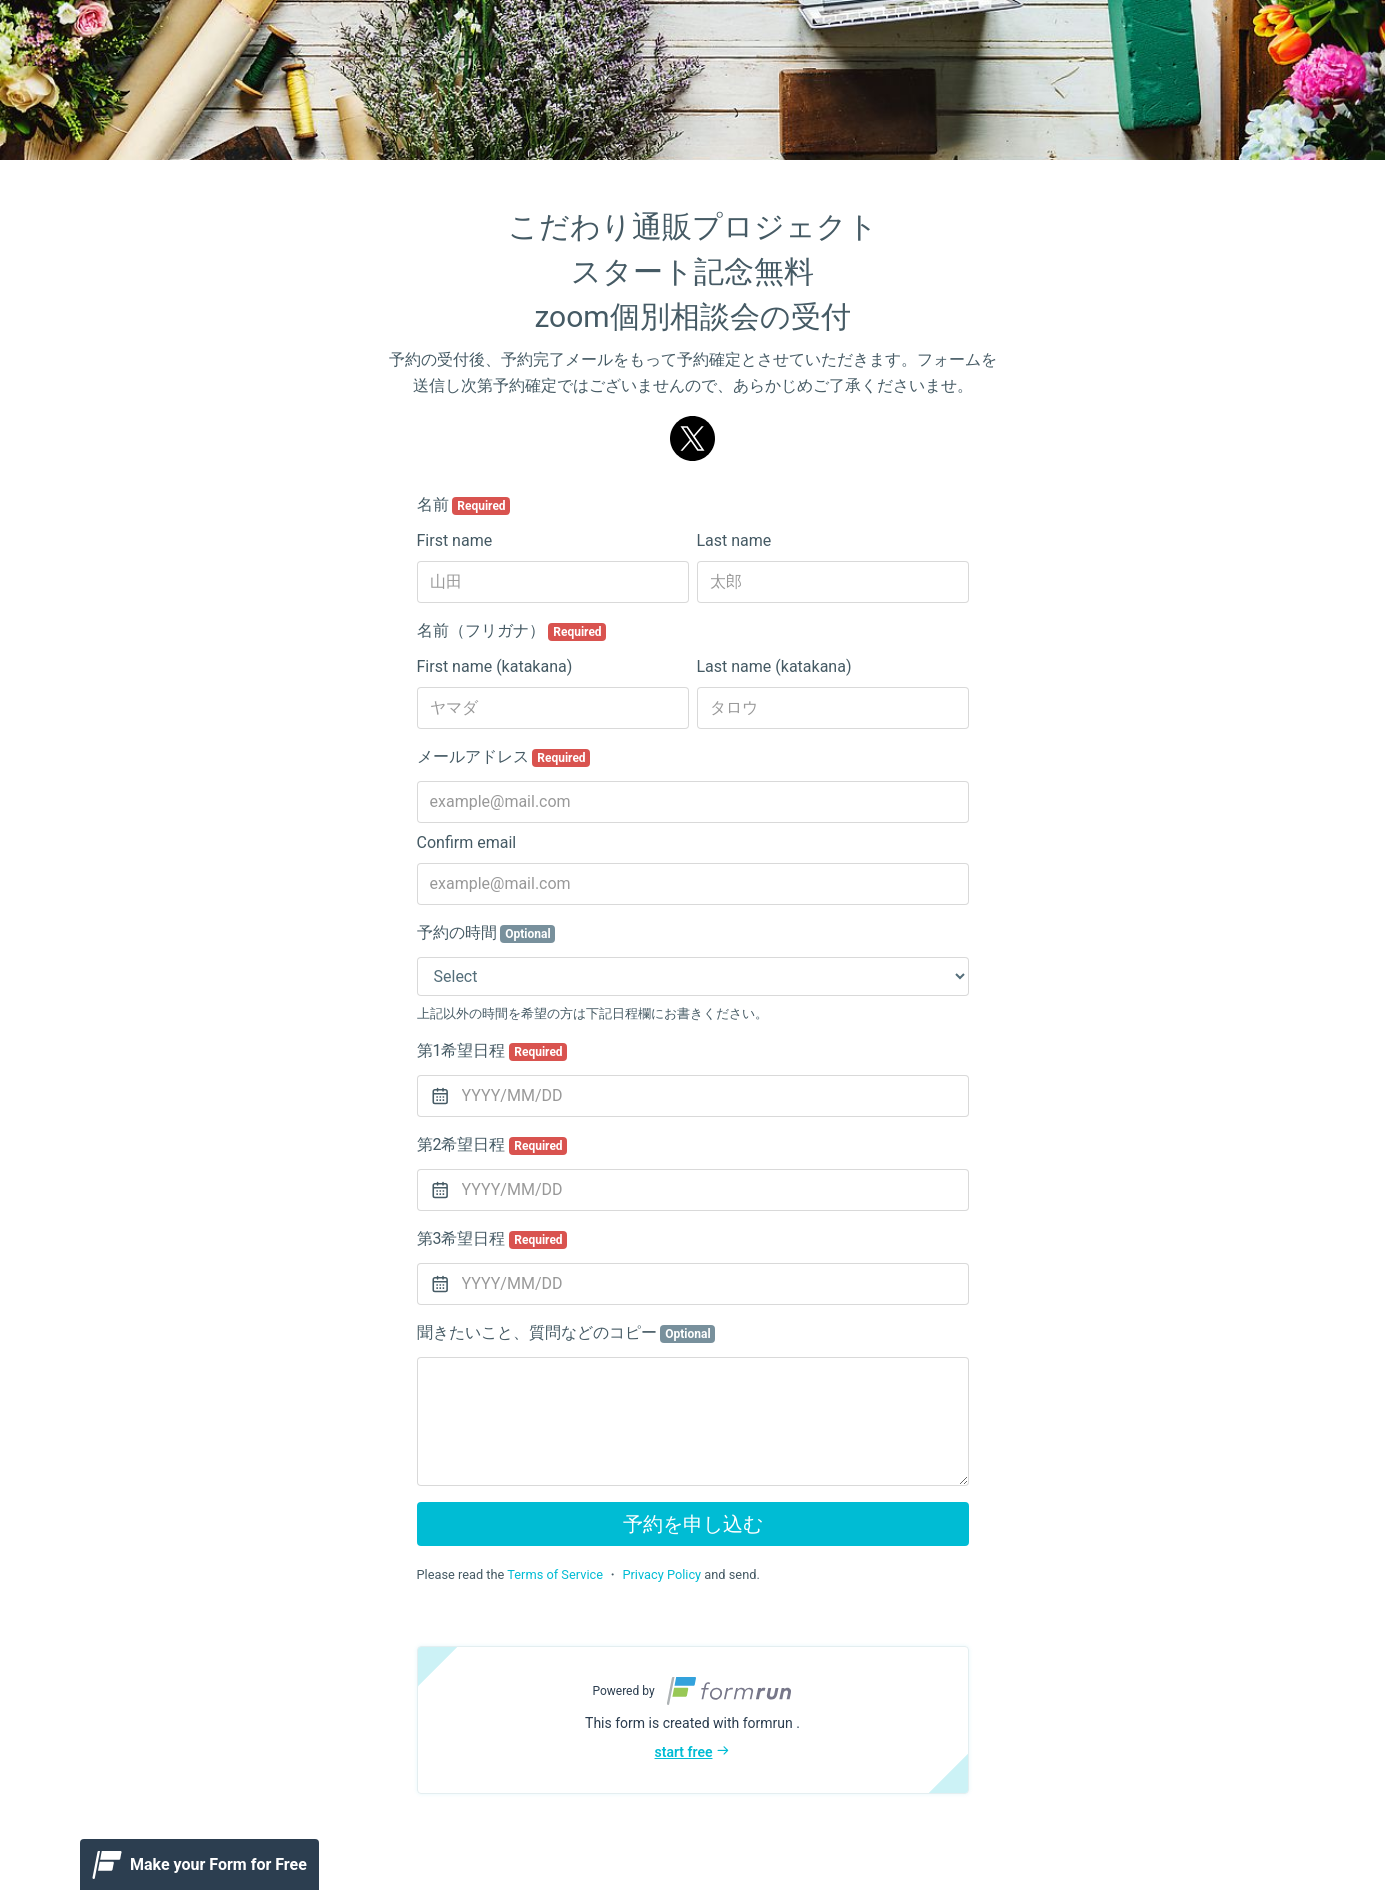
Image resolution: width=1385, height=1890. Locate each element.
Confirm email (467, 842)
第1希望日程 (492, 1051)
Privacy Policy (661, 1574)
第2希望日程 (492, 1145)
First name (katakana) (495, 666)
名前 (464, 505)
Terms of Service (555, 1574)
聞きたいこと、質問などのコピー (566, 1333)
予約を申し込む (693, 1524)
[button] (693, 1720)
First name (455, 540)
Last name (734, 540)
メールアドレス (504, 757)
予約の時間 (486, 933)
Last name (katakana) (774, 666)
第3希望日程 (492, 1239)
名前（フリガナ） (512, 631)
